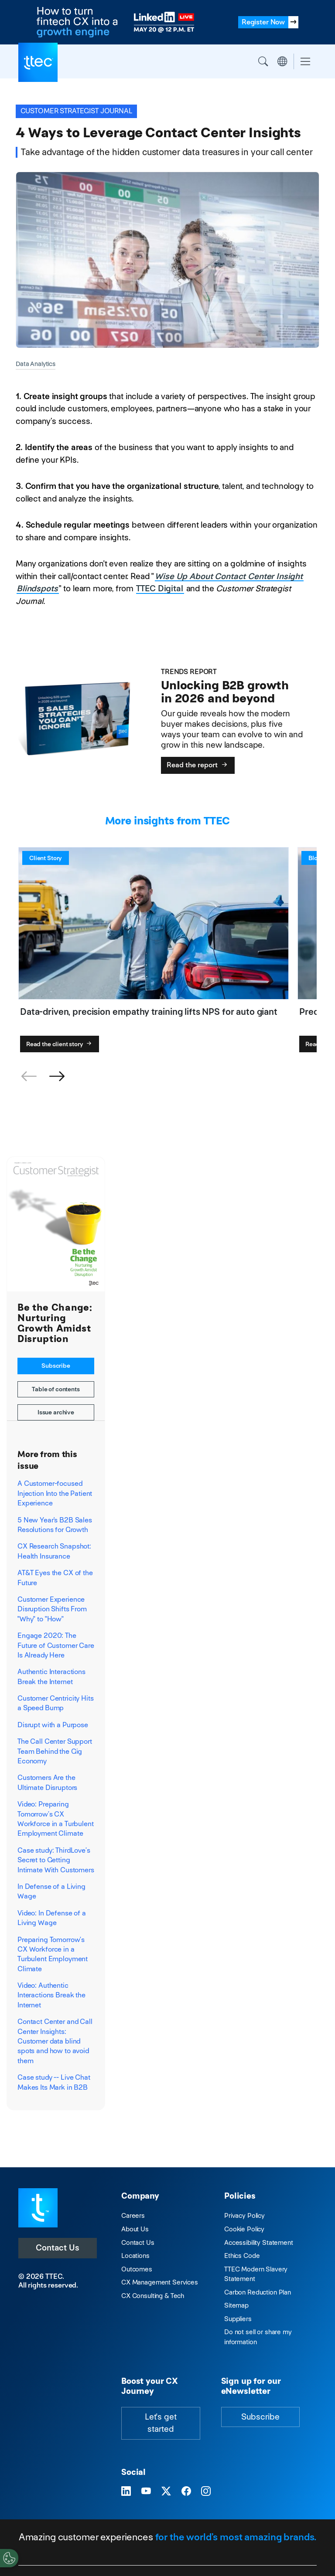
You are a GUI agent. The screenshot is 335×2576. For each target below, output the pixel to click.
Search (263, 61)
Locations (135, 2255)
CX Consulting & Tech (152, 2295)
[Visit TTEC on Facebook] (186, 2491)
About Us (135, 2229)
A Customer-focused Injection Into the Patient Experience (54, 1493)
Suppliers (238, 2319)
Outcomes (136, 2269)
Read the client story (59, 1044)
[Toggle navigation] (305, 62)
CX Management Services (159, 2282)
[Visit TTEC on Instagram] (206, 2491)
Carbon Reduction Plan (257, 2292)
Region (282, 61)
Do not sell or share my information (258, 2337)
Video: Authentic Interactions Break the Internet (51, 1995)
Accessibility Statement (258, 2242)
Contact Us (57, 2247)
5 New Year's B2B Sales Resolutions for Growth (54, 1524)
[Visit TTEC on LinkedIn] (126, 2491)
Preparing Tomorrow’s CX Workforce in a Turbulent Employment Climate (52, 1954)
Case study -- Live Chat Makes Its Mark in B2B (53, 2082)
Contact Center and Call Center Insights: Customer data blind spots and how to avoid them (54, 2041)
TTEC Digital (159, 588)
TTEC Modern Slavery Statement (255, 2274)
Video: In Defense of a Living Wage (51, 1917)
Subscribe (55, 1365)
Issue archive (56, 1412)
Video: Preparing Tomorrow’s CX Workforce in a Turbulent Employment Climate (55, 1819)
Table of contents (56, 1389)
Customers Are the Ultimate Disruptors (47, 1782)
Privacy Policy (244, 2215)
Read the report (198, 764)
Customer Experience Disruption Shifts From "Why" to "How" (52, 1609)
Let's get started (161, 2423)
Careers (133, 2215)
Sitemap (236, 2305)
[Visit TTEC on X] (166, 2491)
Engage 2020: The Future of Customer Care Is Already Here (55, 1645)
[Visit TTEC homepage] (38, 2207)
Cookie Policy (244, 2229)
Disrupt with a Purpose (52, 1724)
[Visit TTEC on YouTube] (146, 2491)
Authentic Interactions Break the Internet (51, 1676)
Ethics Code (242, 2255)
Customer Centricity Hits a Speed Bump (55, 1703)
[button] (56, 1076)
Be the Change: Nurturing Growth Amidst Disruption (54, 1323)
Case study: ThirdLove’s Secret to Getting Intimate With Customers (55, 1860)
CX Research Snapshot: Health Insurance (54, 1551)
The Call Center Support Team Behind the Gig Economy (54, 1751)
